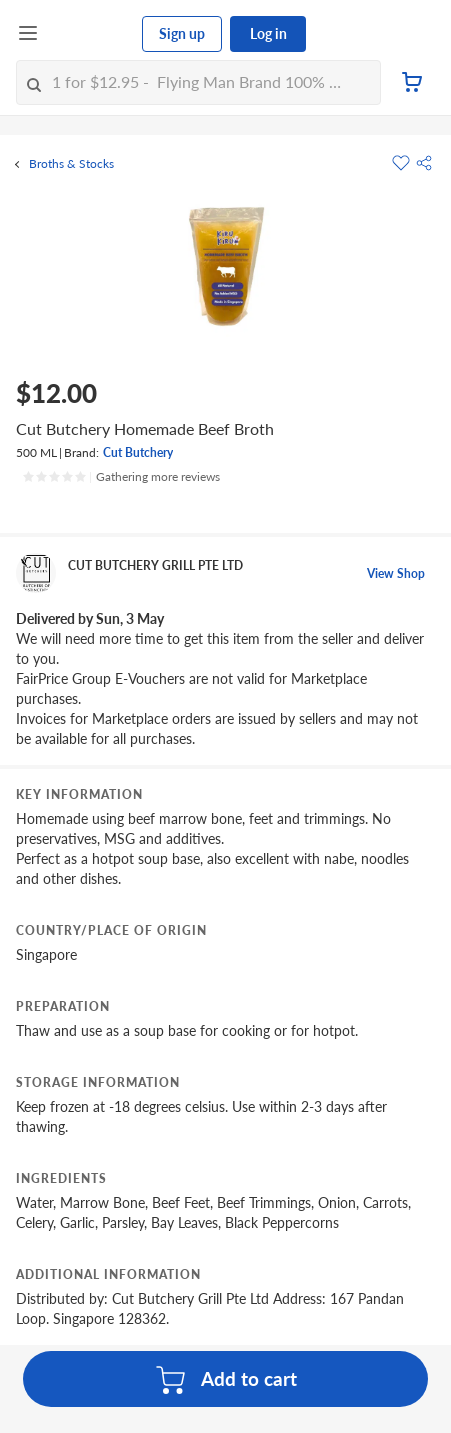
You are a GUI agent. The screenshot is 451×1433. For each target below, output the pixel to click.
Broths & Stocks (71, 164)
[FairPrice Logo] (91, 34)
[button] (424, 163)
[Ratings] (121, 477)
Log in (268, 33)
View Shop (396, 573)
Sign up (182, 33)
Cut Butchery (138, 452)
